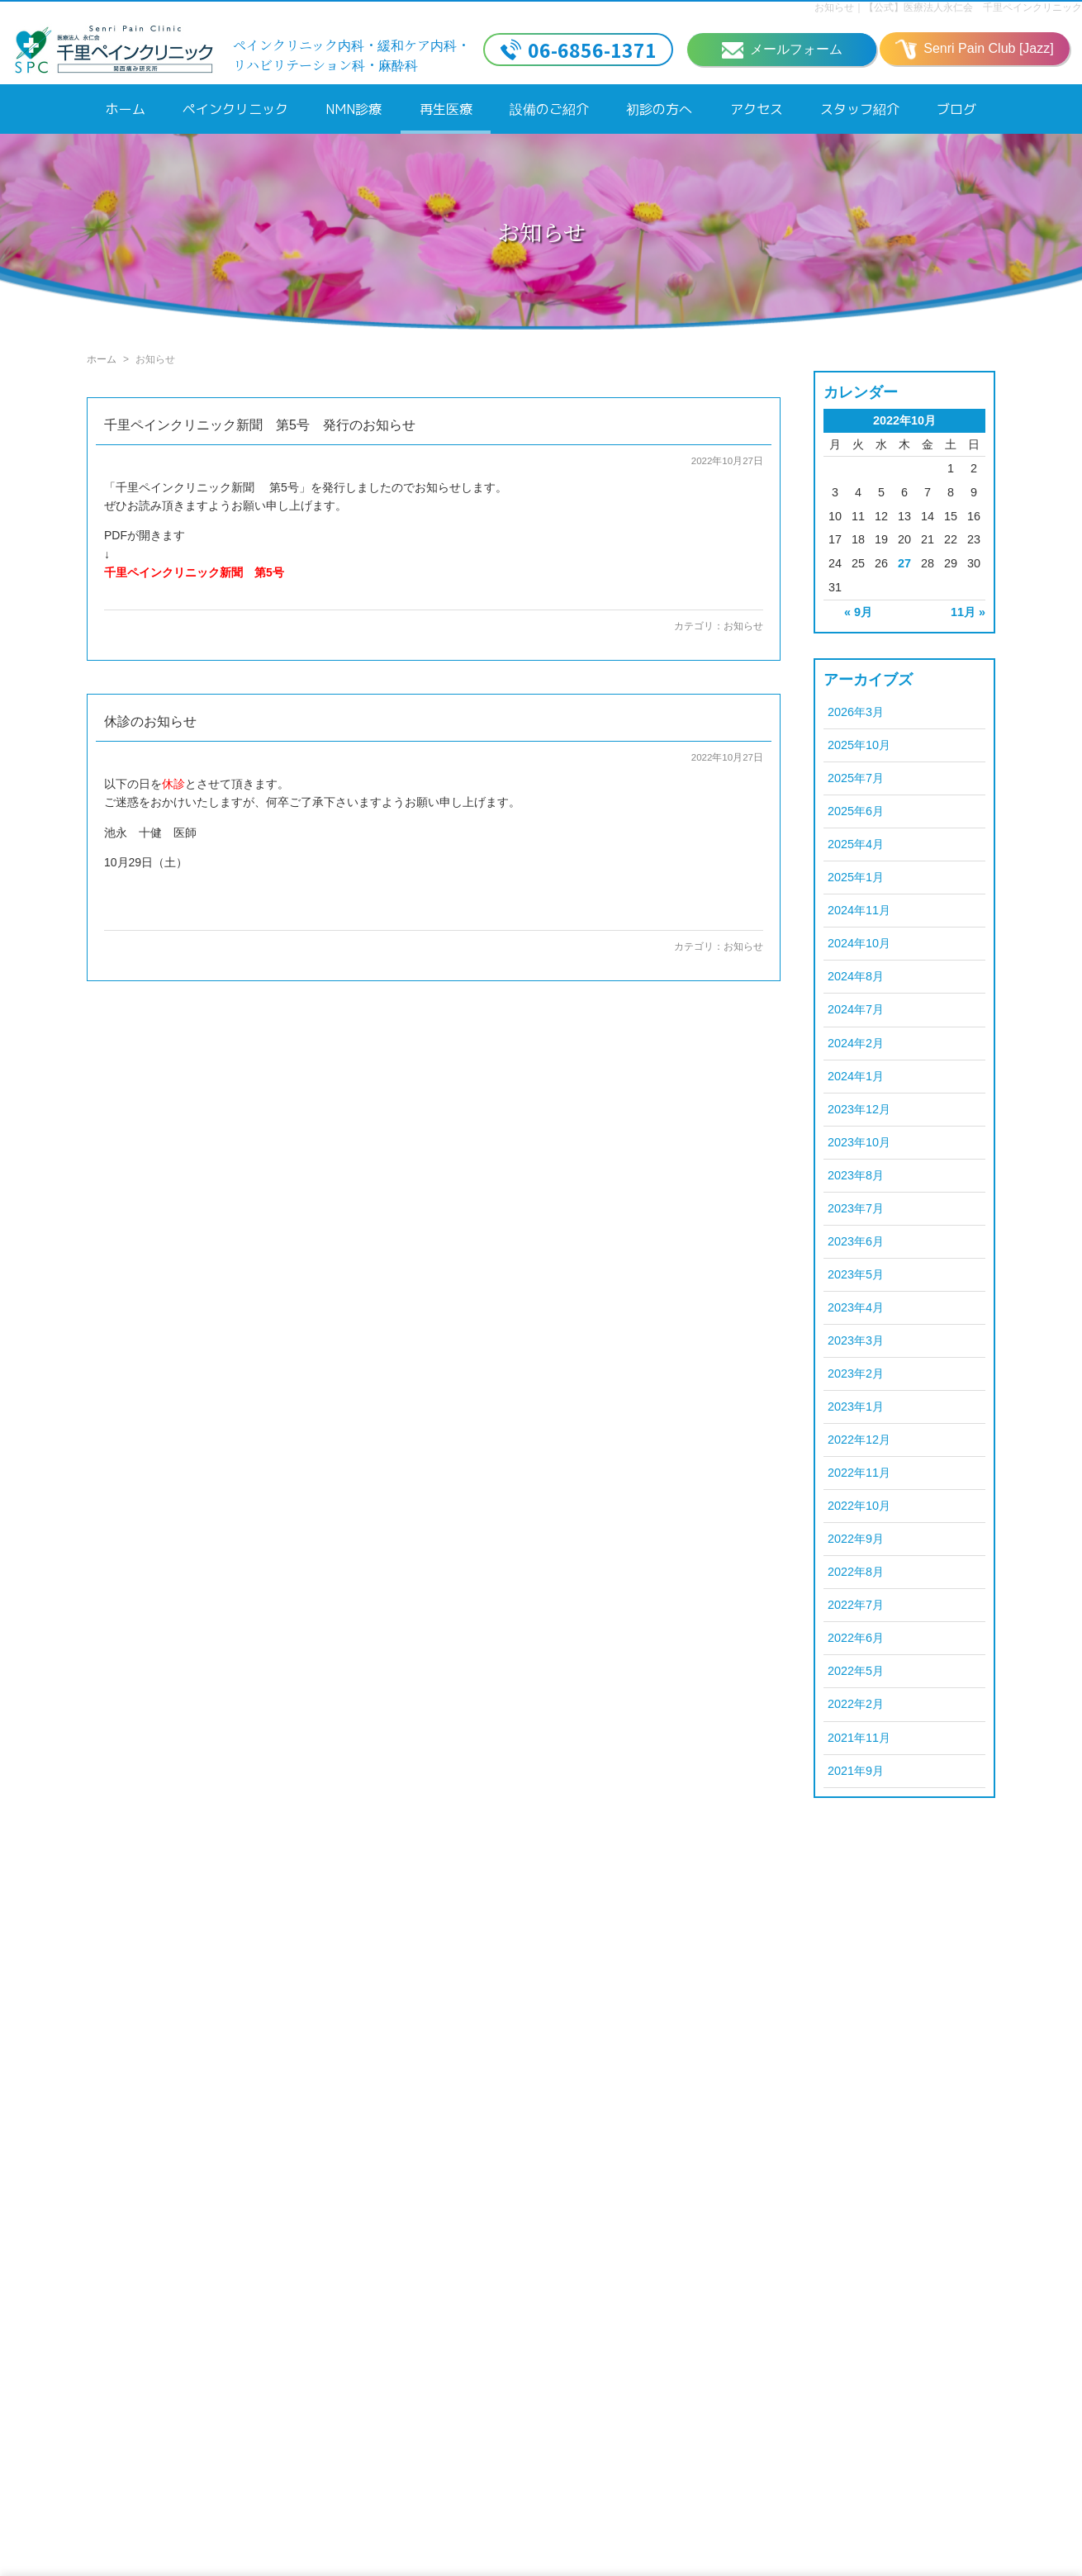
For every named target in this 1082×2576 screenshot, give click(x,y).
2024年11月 (859, 910)
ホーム (125, 109)
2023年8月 (856, 1175)
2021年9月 (856, 1770)
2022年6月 (856, 1637)
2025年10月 (859, 745)
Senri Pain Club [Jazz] (974, 49)
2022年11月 (859, 1472)
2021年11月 (859, 1737)
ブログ (956, 109)
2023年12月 (859, 1109)
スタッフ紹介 (859, 109)
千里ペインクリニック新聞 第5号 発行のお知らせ (259, 425)
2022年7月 (856, 1604)
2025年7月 (856, 778)
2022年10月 (859, 1505)
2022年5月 (856, 1670)
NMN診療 (353, 109)
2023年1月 (856, 1406)
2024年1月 (856, 1076)
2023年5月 (856, 1274)
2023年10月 (859, 1142)
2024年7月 (856, 1009)
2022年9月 (856, 1538)
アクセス (756, 109)
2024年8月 (856, 976)
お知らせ (743, 626)
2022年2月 (856, 1703)
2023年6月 (856, 1241)
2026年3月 (856, 712)
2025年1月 (856, 877)
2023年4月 (856, 1307)
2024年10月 (859, 943)
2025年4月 (856, 844)
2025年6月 (856, 811)
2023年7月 (856, 1208)
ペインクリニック (235, 109)
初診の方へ (659, 109)
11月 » (968, 612)
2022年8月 (856, 1571)
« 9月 (858, 612)
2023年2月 (856, 1373)
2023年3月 (856, 1340)
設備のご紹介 (549, 109)
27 (904, 563)
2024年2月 (856, 1043)
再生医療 (446, 109)
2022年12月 (859, 1439)
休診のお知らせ (150, 721)
